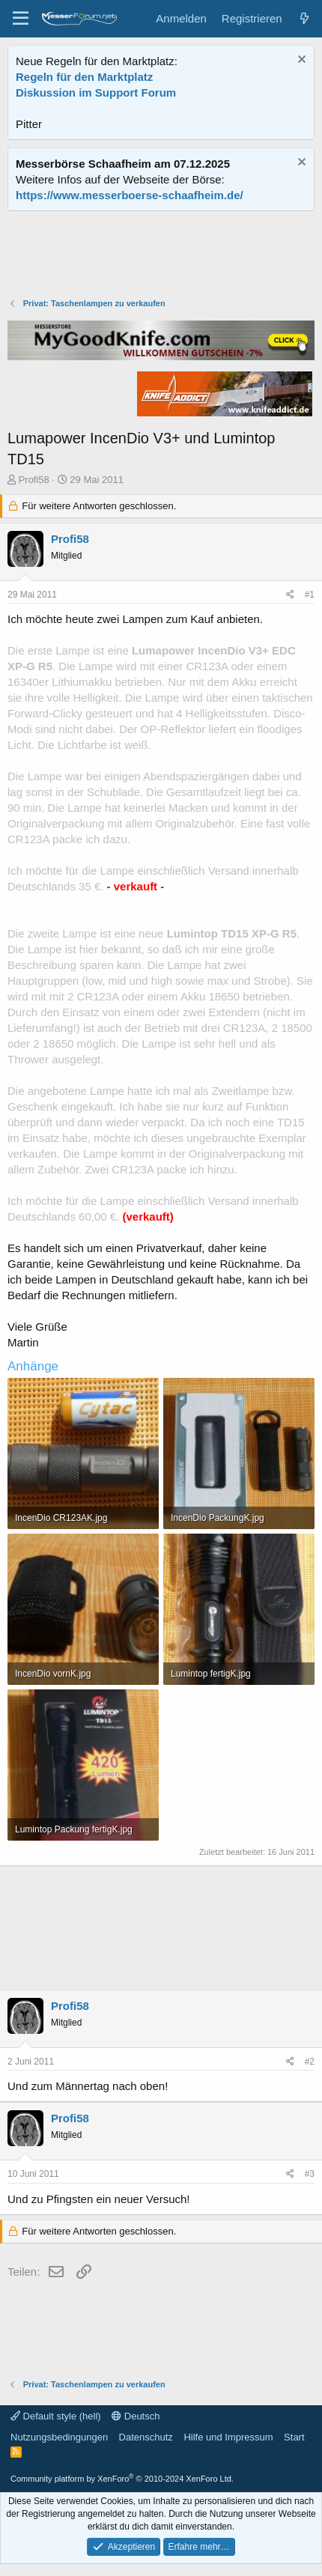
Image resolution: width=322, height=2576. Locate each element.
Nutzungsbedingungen (59, 2437)
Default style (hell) (55, 2416)
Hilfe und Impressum (228, 2437)
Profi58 (34, 479)
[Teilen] (290, 595)
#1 (310, 594)
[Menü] (20, 18)
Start (294, 2437)
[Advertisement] (161, 256)
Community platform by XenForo (122, 2478)
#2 (310, 2061)
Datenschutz (146, 2437)
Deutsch (136, 2416)
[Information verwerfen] (300, 61)
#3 (310, 2174)
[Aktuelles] (304, 18)
